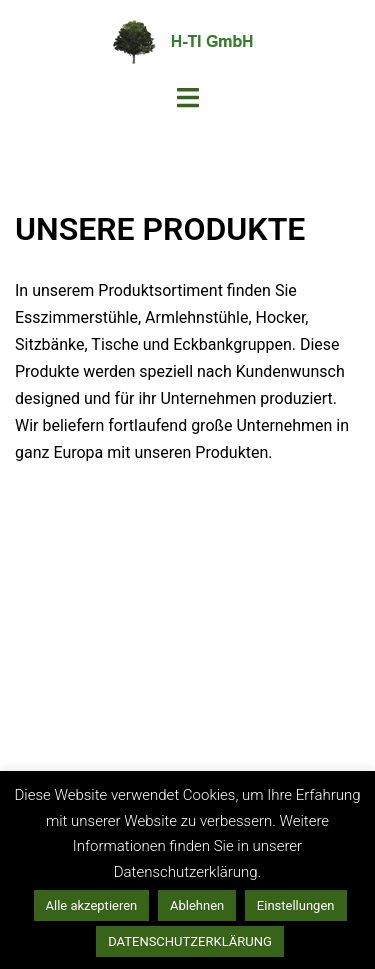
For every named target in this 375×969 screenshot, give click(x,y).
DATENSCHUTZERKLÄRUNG (190, 941)
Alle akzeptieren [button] (92, 905)
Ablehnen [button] (197, 905)
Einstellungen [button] (296, 905)
